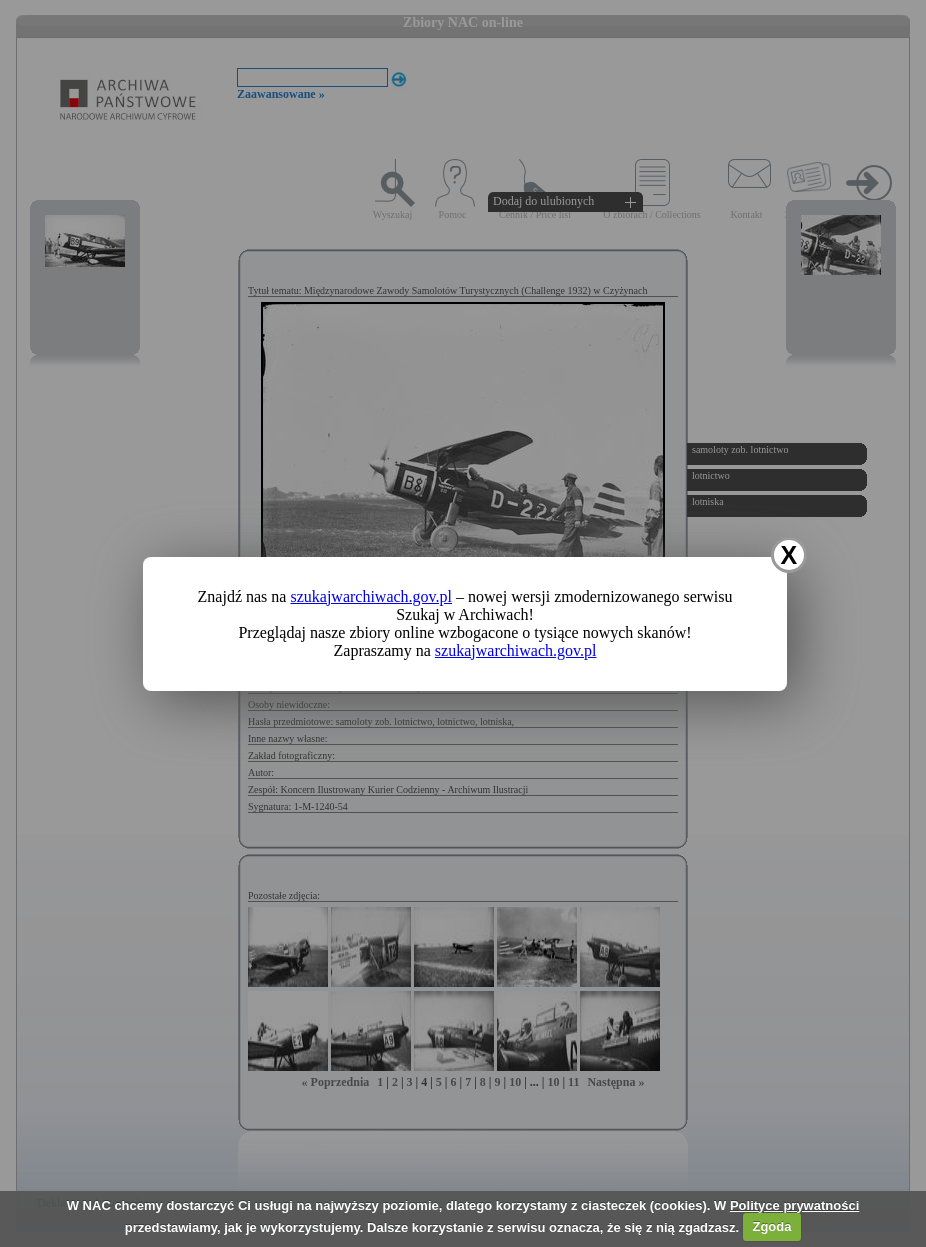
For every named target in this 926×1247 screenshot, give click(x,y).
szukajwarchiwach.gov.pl (371, 596)
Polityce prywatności (794, 1205)
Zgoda (771, 1226)
